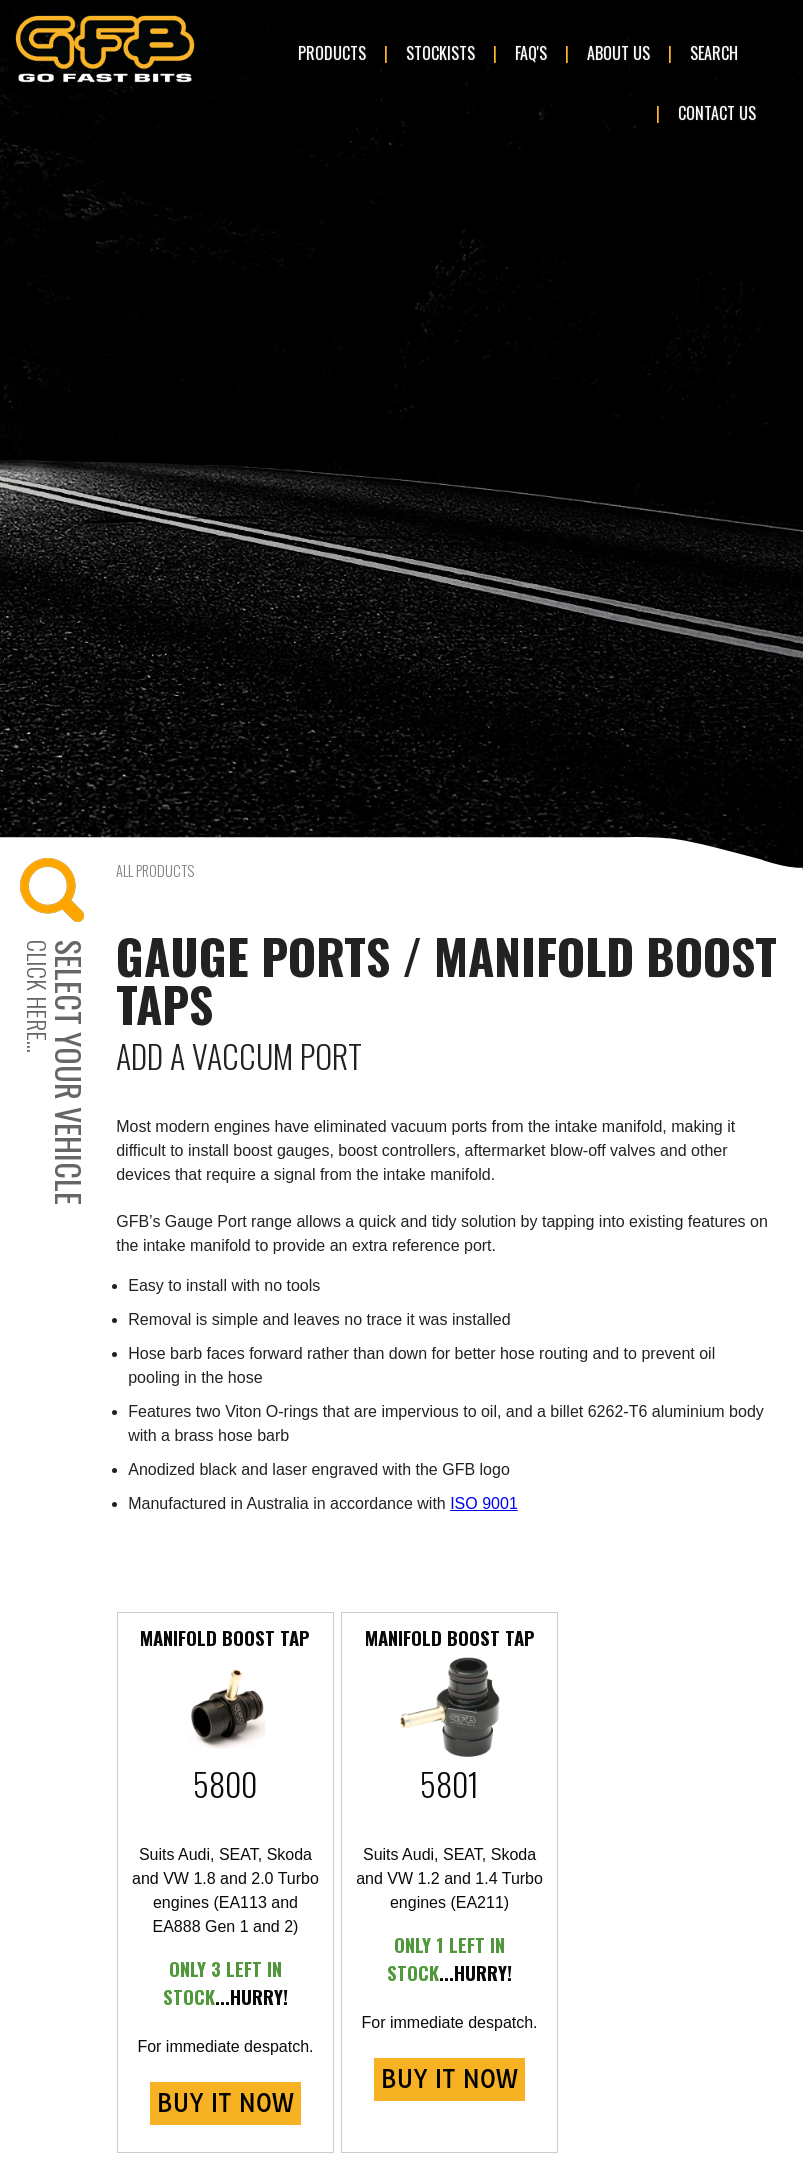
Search (714, 53)
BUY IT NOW (225, 2103)
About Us (618, 53)
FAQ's (531, 53)
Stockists (440, 53)
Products (332, 53)
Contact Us (717, 113)
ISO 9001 (484, 1503)
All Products (155, 870)
